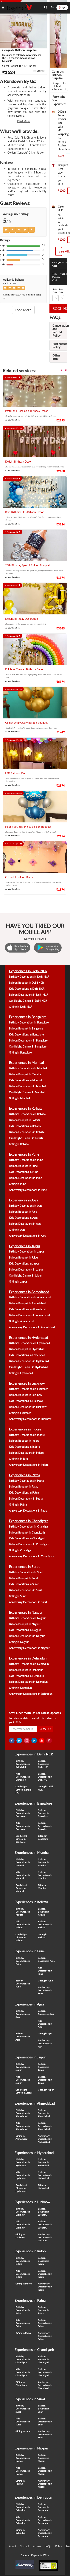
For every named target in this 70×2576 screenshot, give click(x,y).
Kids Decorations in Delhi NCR (26, 988)
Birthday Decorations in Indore (27, 1434)
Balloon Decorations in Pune (25, 1177)
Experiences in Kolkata (25, 1108)
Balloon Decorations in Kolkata (26, 1132)
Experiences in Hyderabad (28, 1337)
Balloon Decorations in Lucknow (27, 1407)
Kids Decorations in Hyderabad (27, 1355)
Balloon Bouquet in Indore (24, 1440)
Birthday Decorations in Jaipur (26, 1251)
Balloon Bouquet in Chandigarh (27, 1532)
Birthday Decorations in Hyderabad (29, 1343)
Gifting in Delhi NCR (20, 1006)
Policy (58, 2546)
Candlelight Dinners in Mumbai (26, 1092)
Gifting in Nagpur (19, 1642)
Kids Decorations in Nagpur (25, 1630)
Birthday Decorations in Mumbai (28, 1068)
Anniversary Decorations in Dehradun (30, 1693)
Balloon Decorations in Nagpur (27, 1636)
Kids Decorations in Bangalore (26, 1034)
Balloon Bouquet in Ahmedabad (27, 1303)
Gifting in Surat (17, 1596)
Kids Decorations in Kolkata (25, 1126)
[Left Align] (6, 230)
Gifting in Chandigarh (21, 1550)
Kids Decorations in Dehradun (26, 1676)
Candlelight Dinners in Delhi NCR (28, 1000)
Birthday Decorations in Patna (26, 1480)
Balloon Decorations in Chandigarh (29, 1544)
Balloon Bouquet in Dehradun (26, 1670)
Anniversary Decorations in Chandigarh (31, 1556)
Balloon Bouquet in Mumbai (25, 1074)
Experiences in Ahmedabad (29, 1292)
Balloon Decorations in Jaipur (26, 1269)
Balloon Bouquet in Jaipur (24, 1257)
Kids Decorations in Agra (23, 1217)
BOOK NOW (60, 308)
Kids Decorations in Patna (24, 1492)
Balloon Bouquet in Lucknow (25, 1395)
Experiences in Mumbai (26, 1062)
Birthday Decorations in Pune (26, 1159)
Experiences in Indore (25, 1429)
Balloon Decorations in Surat (25, 1590)
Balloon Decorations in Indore (26, 1452)
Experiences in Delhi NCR (28, 971)
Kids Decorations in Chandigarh (27, 1538)
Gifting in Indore (18, 1458)
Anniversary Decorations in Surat (28, 1602)
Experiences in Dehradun (27, 1658)
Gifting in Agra (17, 1229)
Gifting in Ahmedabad (21, 1321)
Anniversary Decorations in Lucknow (30, 1419)
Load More (23, 310)
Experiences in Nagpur (26, 1612)
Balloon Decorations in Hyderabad (29, 1361)
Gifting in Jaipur (18, 1281)
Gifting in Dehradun (20, 1687)
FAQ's (48, 2546)
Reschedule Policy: (59, 345)
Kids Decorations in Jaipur (24, 1263)
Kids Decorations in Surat (23, 1584)
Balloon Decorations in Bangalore (28, 1040)
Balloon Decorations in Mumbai (27, 1086)
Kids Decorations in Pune (23, 1171)
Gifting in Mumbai (19, 1098)
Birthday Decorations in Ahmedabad (30, 1297)
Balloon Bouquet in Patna (23, 1486)
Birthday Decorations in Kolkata (27, 1114)
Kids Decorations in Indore (24, 1446)
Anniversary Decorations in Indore (28, 1464)
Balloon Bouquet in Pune (23, 1165)
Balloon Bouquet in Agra (23, 1211)
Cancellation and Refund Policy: (60, 330)
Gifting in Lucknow (20, 1413)
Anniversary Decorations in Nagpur (29, 1648)
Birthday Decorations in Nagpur (27, 1618)
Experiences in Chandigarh (28, 1521)
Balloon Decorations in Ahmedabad (29, 1315)
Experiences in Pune (24, 1154)
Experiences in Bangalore (27, 1017)
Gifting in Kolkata (19, 1144)
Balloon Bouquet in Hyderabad (26, 1349)
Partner (37, 2546)
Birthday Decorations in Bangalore (29, 1022)
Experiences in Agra (23, 1200)
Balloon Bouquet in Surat (23, 1578)
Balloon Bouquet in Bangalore (26, 1028)
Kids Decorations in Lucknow (26, 1401)
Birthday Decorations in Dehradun (29, 1664)
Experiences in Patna (24, 1475)
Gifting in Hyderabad (21, 1373)
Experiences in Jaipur (24, 1246)
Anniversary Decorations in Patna (28, 1510)
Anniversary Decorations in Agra (27, 1235)
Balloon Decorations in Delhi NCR (28, 994)
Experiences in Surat (24, 1567)
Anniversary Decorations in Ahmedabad (32, 1327)
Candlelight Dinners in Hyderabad (28, 1367)
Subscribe (45, 1728)
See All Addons (60, 251)
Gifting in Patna (18, 1504)
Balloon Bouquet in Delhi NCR (26, 982)
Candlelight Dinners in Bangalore (27, 1046)
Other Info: (56, 356)
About (12, 2546)
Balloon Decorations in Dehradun (28, 1681)
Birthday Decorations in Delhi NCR (29, 976)
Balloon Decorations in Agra (25, 1223)
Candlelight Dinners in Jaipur (25, 1275)
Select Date (55, 291)
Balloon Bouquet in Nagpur (24, 1624)
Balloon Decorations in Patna (26, 1498)
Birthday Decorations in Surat (26, 1572)
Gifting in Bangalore (20, 1052)
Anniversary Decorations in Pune (28, 1190)
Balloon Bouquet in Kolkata (24, 1120)
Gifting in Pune (17, 1184)
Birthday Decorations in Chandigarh (29, 1526)
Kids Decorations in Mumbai (25, 1080)
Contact (24, 2546)
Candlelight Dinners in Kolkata (26, 1138)
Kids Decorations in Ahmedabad (27, 1309)
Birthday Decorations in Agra (25, 1205)
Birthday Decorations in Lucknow (28, 1388)
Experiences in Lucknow (27, 1383)
